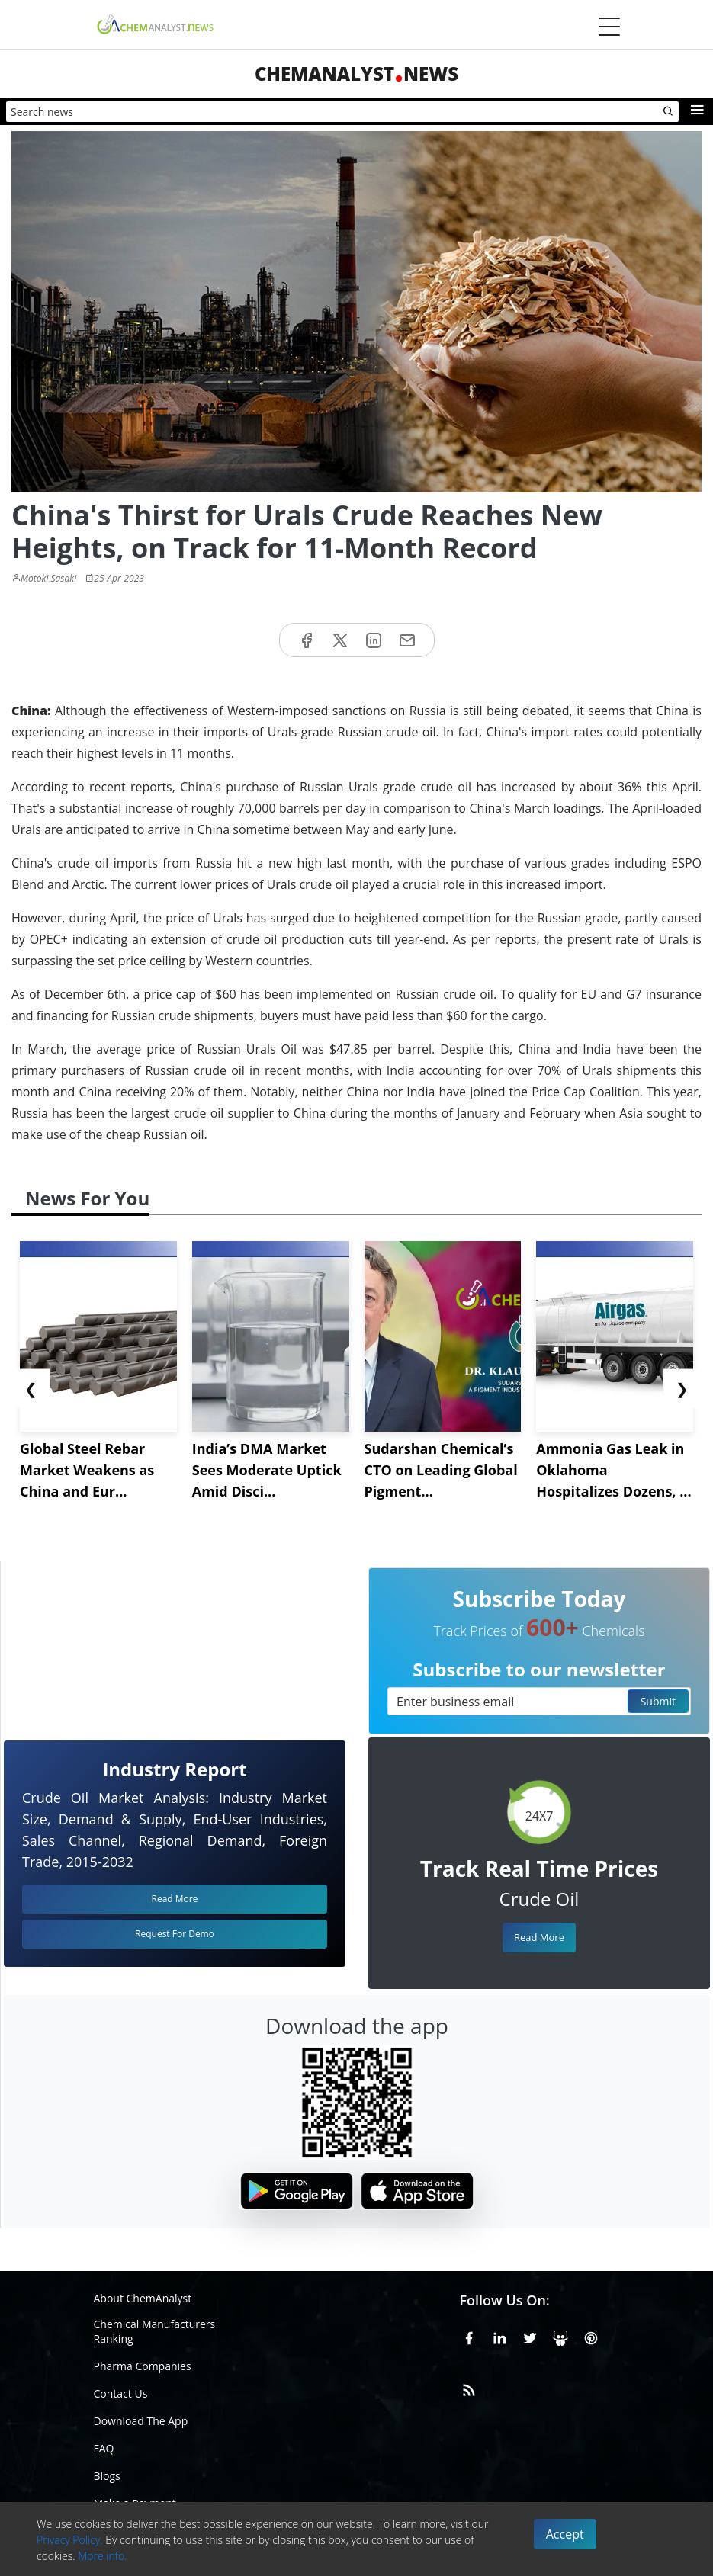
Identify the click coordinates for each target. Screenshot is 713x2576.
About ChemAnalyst (143, 2298)
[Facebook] (469, 2335)
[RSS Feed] (469, 2387)
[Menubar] (609, 26)
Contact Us (121, 2393)
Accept (565, 2534)
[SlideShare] (560, 2335)
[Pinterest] (591, 2335)
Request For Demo (174, 1933)
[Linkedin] (499, 2335)
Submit (658, 1701)
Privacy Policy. (70, 2540)
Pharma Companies (142, 2366)
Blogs (107, 2476)
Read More (539, 1937)
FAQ (104, 2448)
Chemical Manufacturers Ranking (155, 2331)
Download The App (141, 2421)
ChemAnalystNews (356, 73)
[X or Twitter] (530, 2335)
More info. (102, 2556)
